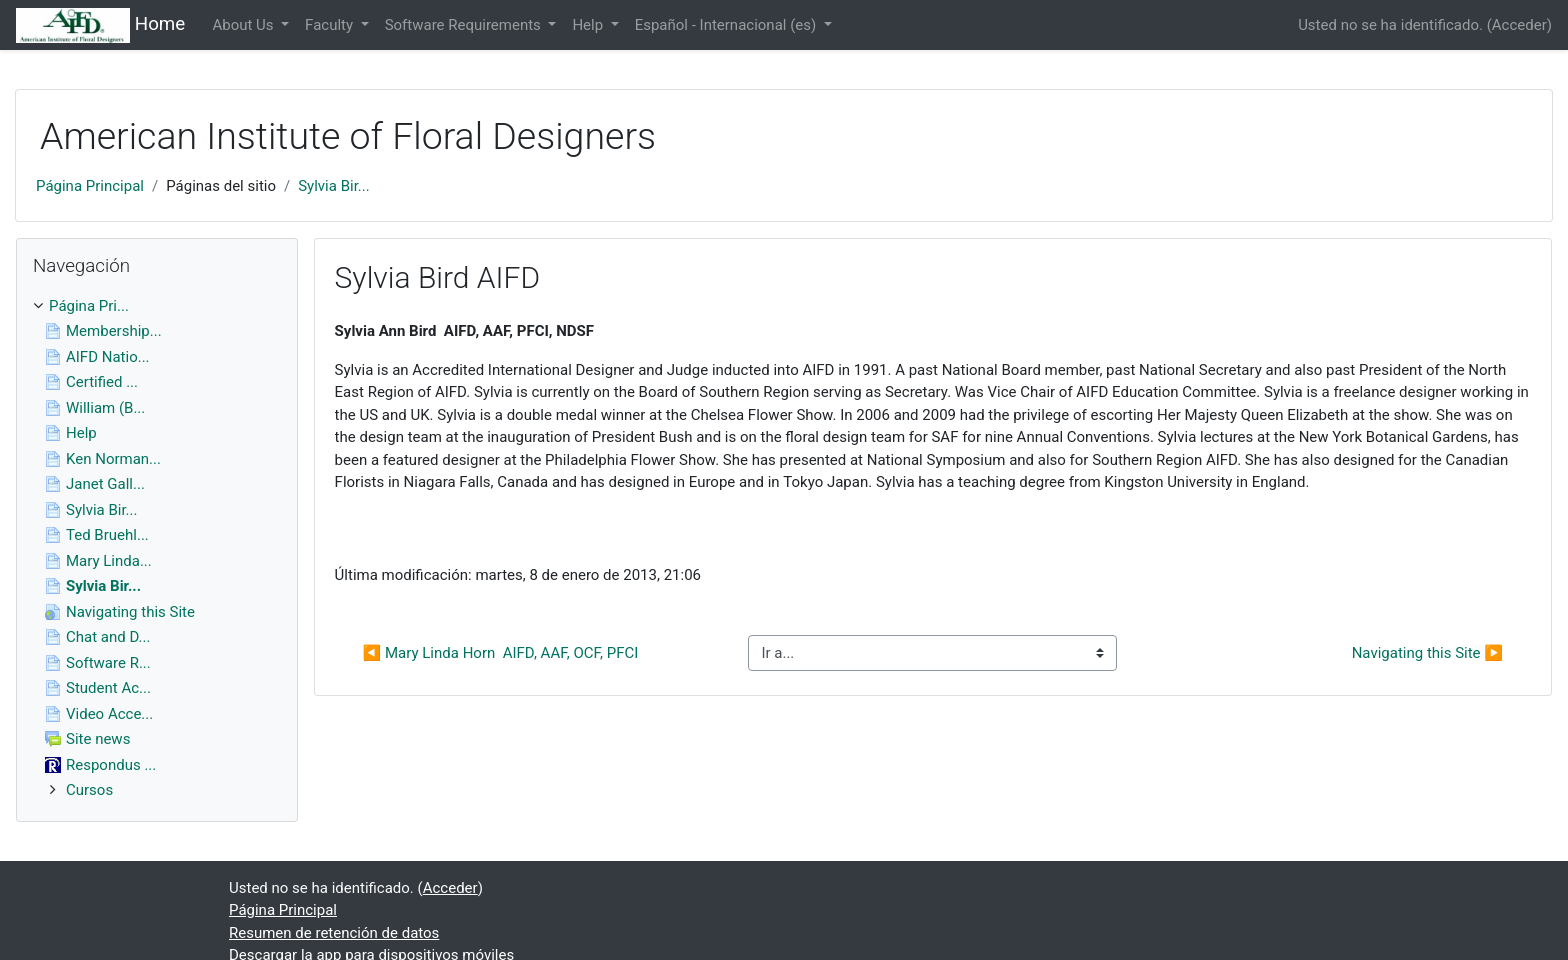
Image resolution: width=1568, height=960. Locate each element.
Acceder (1519, 25)
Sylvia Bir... (333, 186)
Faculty (331, 25)
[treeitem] (157, 306)
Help (589, 25)
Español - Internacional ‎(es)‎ (727, 25)
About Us (244, 25)
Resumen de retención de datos (334, 933)
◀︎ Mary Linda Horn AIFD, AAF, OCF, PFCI (501, 653)
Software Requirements (465, 25)
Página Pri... (89, 306)
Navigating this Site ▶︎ (1427, 653)
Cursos (89, 790)
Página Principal (90, 186)
